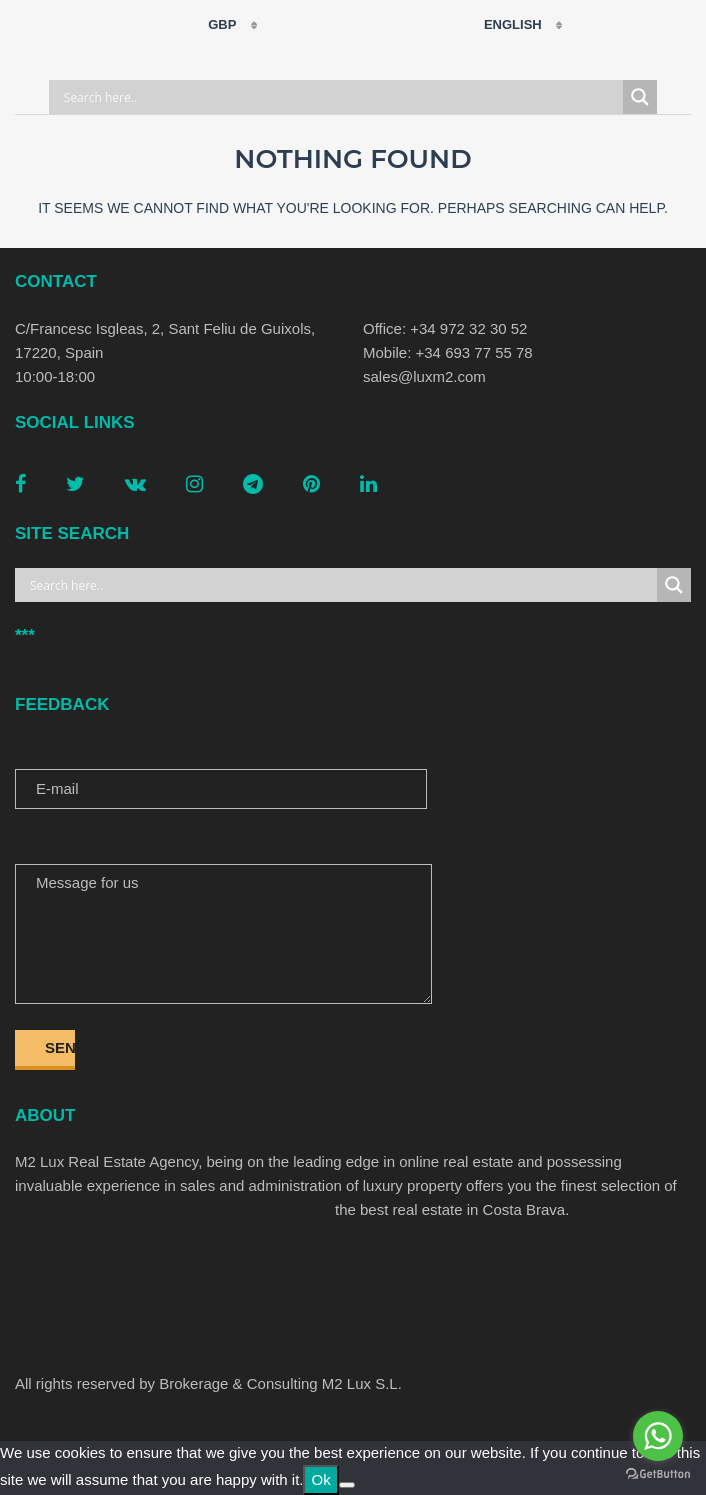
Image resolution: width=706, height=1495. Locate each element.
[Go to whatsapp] (658, 1436)
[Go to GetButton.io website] (658, 1474)
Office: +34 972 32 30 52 (445, 328)
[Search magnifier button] (640, 97)
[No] (347, 1485)
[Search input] (341, 97)
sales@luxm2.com (424, 376)
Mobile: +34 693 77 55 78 (448, 352)
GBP (209, 25)
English (500, 24)
